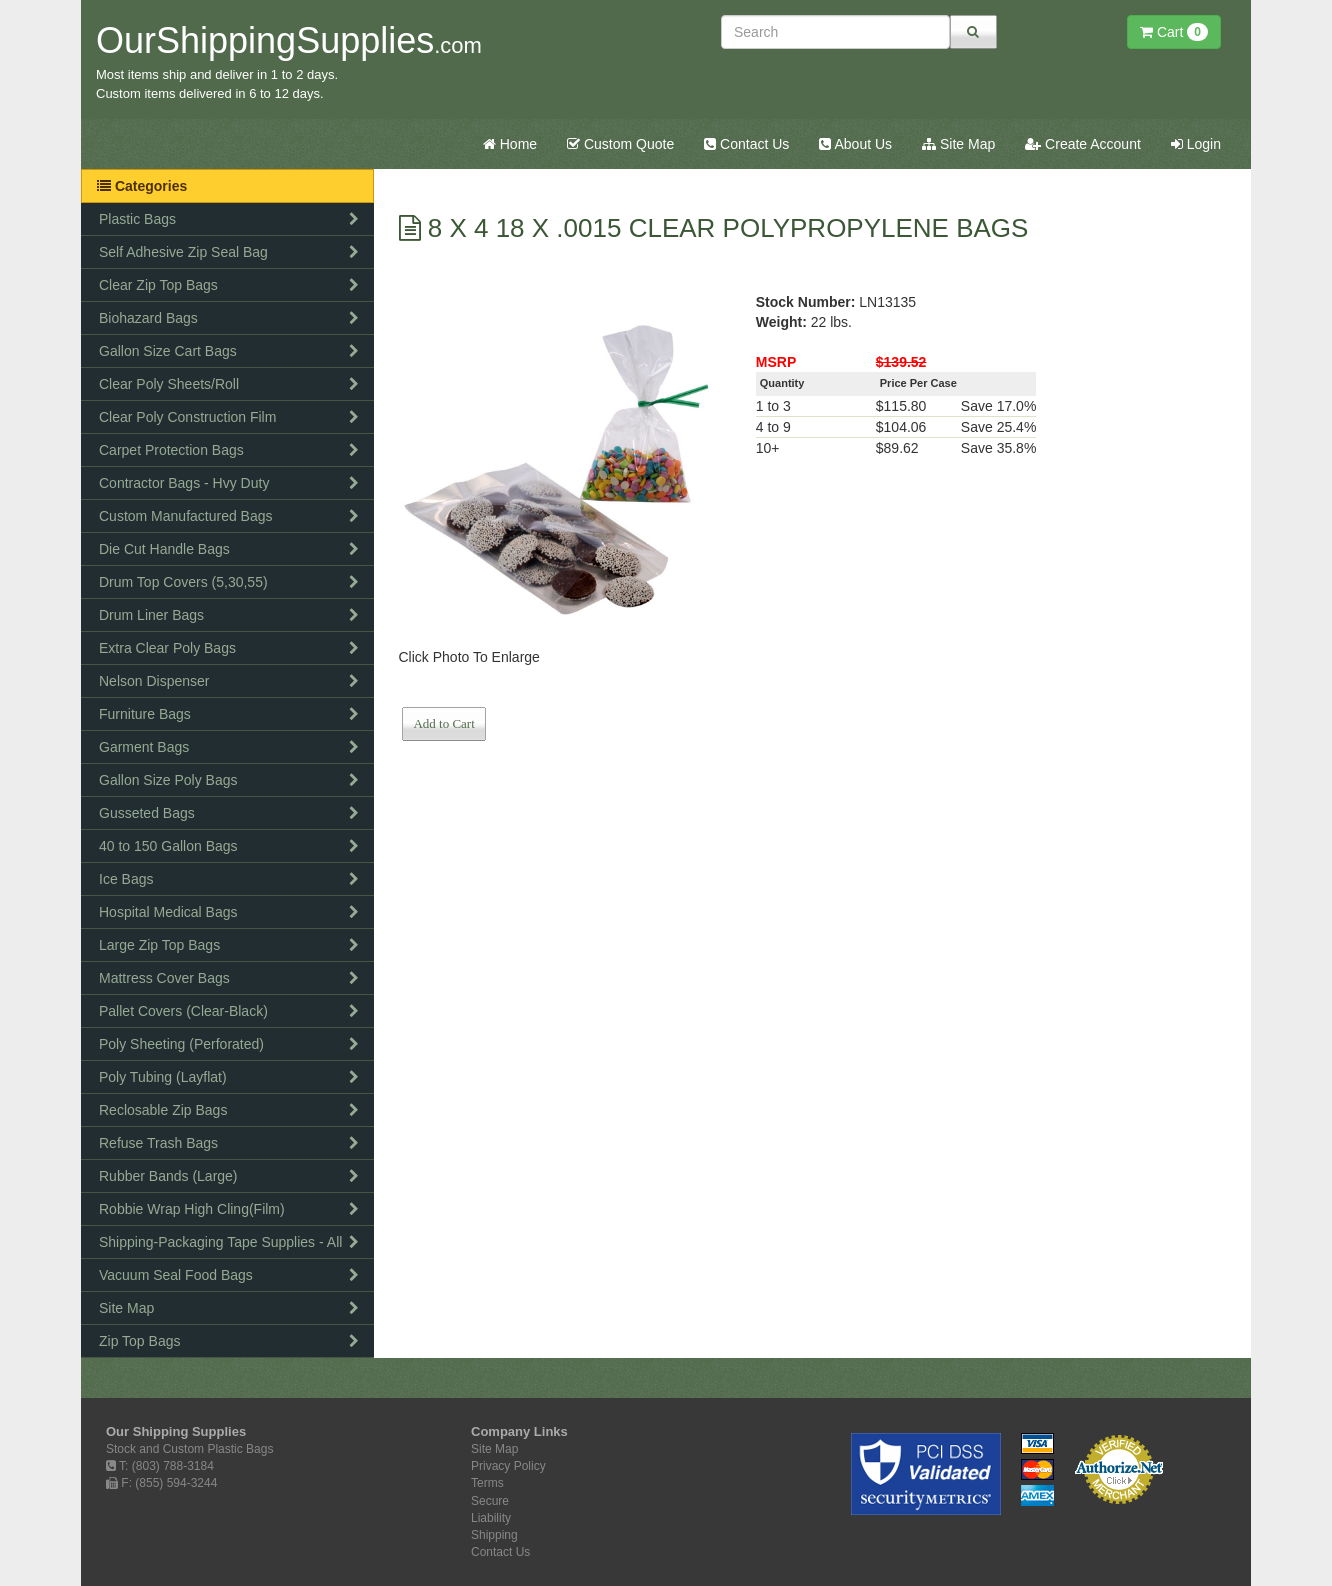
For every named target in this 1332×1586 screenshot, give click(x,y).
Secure (490, 1501)
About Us (855, 144)
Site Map (958, 144)
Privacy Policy (508, 1466)
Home (510, 144)
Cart (1174, 32)
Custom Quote (620, 144)
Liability (491, 1518)
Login (1196, 144)
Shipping (494, 1535)
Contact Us (746, 144)
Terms (487, 1483)
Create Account (1083, 144)
